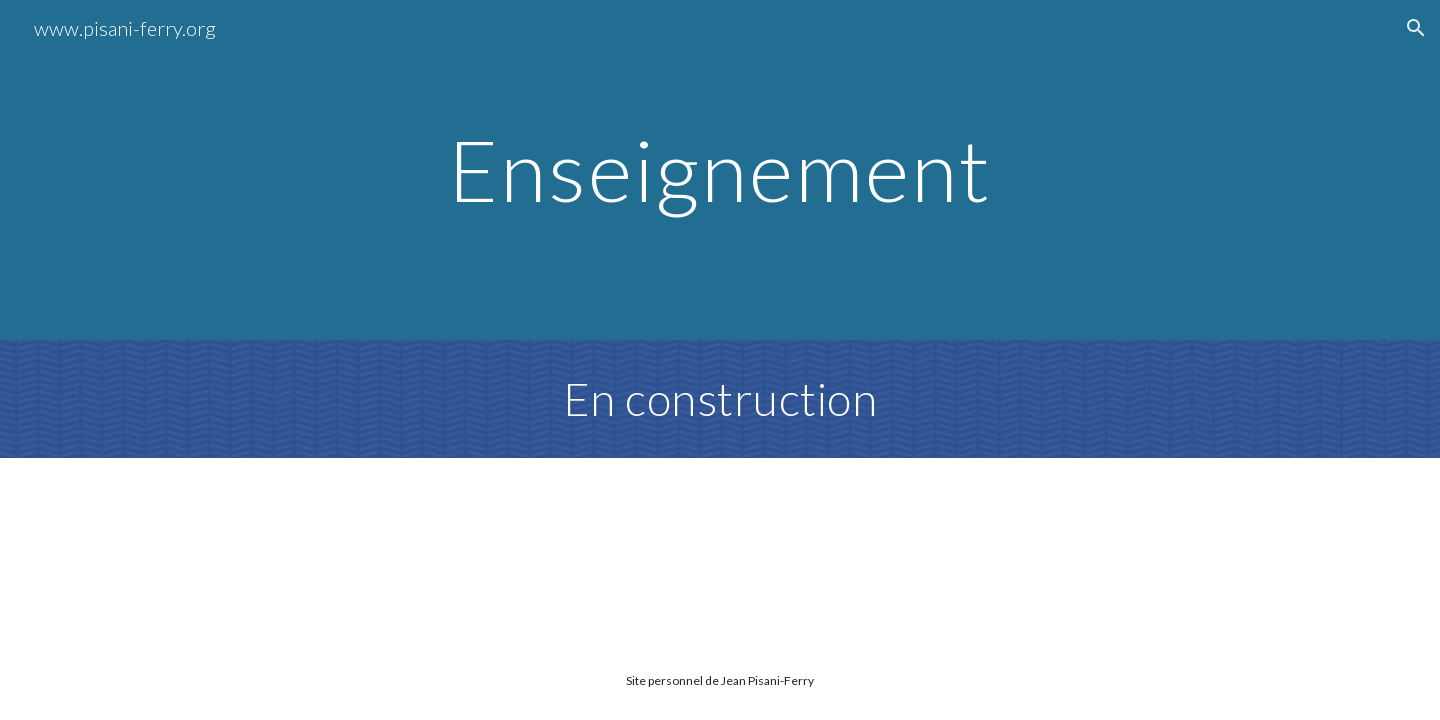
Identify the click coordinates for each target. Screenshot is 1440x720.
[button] (1416, 28)
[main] (720, 169)
